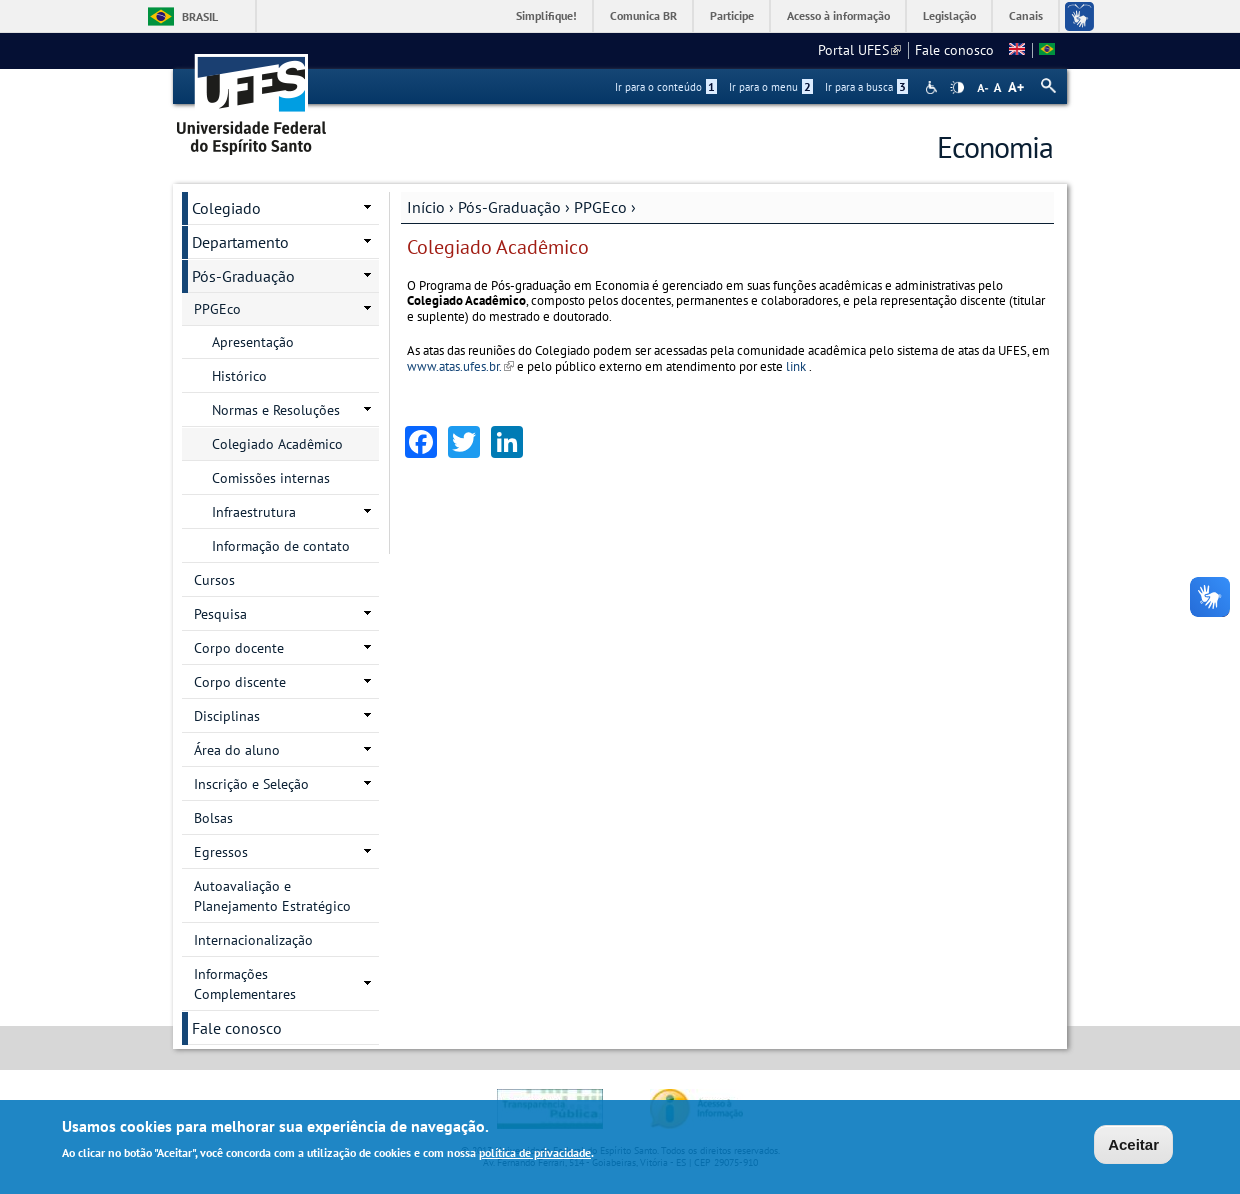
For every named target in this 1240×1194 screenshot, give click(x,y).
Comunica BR (643, 15)
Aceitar (1133, 1144)
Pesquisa (220, 614)
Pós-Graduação (509, 207)
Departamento (240, 242)
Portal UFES (859, 50)
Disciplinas (227, 716)
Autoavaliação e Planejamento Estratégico (272, 896)
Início (426, 207)
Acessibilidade (933, 87)
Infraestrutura (254, 512)
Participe (732, 15)
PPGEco (600, 207)
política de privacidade (535, 1153)
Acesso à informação (838, 15)
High (957, 88)
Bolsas (213, 818)
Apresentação (253, 342)
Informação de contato (281, 546)
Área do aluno (237, 750)
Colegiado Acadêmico (277, 444)
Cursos (214, 580)
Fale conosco (954, 50)
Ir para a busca (866, 87)
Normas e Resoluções (276, 410)
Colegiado (226, 208)
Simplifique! (546, 15)
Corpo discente (240, 682)
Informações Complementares (245, 984)
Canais (1026, 15)
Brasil (200, 16)
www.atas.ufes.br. (460, 366)
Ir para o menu (771, 87)
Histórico (239, 376)
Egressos (221, 852)
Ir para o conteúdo (666, 87)
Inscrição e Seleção (251, 784)
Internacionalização (253, 940)
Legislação (949, 15)
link (796, 366)
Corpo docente (239, 648)
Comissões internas (271, 478)
